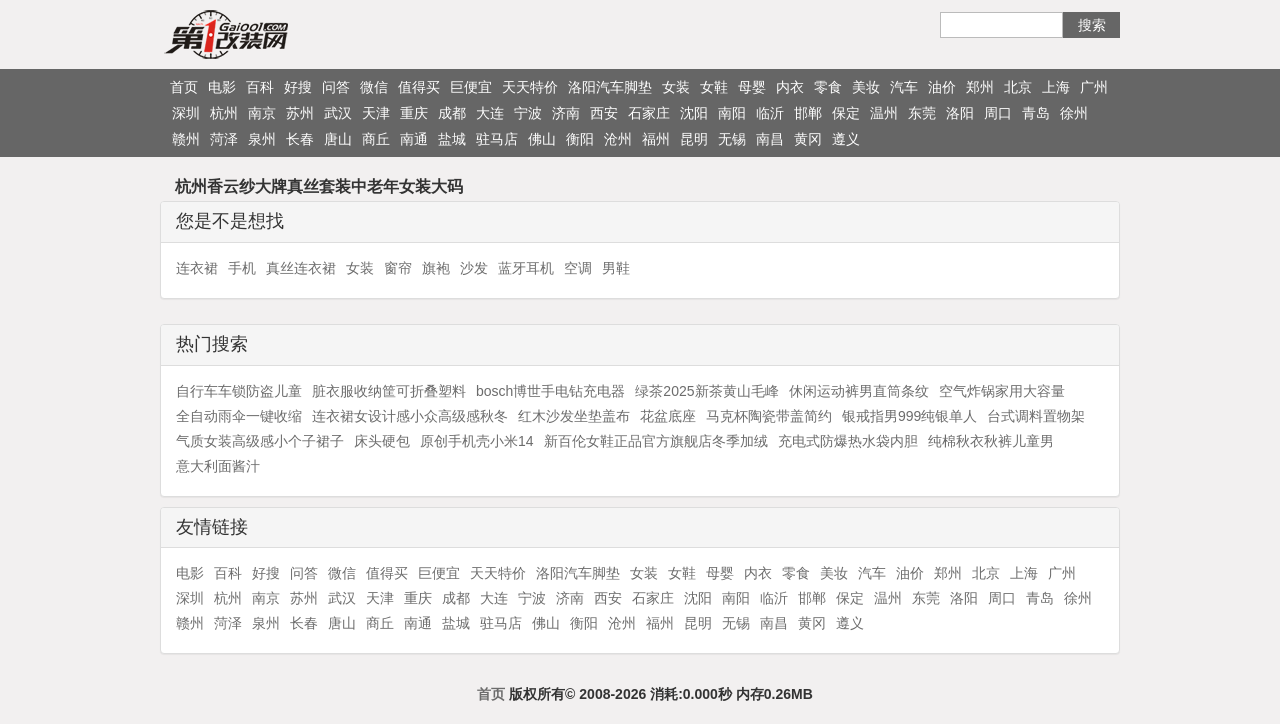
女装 (676, 87)
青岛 (1036, 113)
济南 (566, 113)
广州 (1094, 87)
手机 (242, 268)
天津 (376, 113)
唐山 (338, 139)
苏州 (300, 113)
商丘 (376, 139)
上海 (1056, 87)
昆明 (694, 139)
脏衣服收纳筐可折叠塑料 (389, 391)
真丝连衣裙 (301, 268)
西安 (604, 113)
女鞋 (714, 87)
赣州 (186, 139)
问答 (336, 87)
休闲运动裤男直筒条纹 (859, 391)
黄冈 (808, 139)
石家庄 (649, 113)
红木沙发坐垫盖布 (574, 416)
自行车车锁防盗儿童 (239, 391)
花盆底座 (668, 416)
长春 (300, 139)
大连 (490, 113)
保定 (846, 113)
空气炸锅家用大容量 (1002, 391)
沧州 (618, 139)
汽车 (904, 87)
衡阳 (580, 139)
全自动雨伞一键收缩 (239, 416)
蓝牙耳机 (526, 268)
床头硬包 (382, 441)
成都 (452, 113)
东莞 (922, 113)
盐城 (452, 139)
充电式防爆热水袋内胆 (848, 441)
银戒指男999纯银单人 (909, 416)
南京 (262, 113)
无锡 (732, 139)
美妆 (866, 87)
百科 (260, 87)
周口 (998, 113)
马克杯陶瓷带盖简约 (769, 416)
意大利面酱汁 (218, 466)
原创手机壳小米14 (477, 441)
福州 (656, 139)
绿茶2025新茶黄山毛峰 (706, 391)
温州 (884, 113)
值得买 (419, 87)
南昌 (770, 139)
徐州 (1074, 113)
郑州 (980, 87)
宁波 (528, 113)
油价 (942, 87)
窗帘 (398, 268)
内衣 (790, 87)
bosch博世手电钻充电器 (550, 391)
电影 (222, 87)
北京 (1018, 87)
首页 (184, 87)
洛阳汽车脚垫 (610, 87)
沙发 (474, 268)
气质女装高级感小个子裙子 (260, 441)
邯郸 (808, 113)
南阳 (732, 113)
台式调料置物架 (1036, 416)
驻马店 (497, 139)
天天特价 (530, 87)
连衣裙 (197, 268)
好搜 (298, 87)
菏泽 (224, 139)
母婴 (752, 87)
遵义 (846, 139)
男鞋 (616, 268)
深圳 (186, 113)
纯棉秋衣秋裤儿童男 (991, 441)
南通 (414, 139)
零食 (828, 87)
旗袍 (436, 268)
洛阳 (960, 113)
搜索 (1092, 25)
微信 (374, 87)
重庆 (414, 113)
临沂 (770, 113)
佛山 (542, 139)
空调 (578, 268)
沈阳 (694, 113)
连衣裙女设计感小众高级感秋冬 (410, 416)
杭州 (224, 113)
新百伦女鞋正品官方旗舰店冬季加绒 (656, 441)
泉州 (262, 139)
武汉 (338, 113)
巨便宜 (471, 87)
